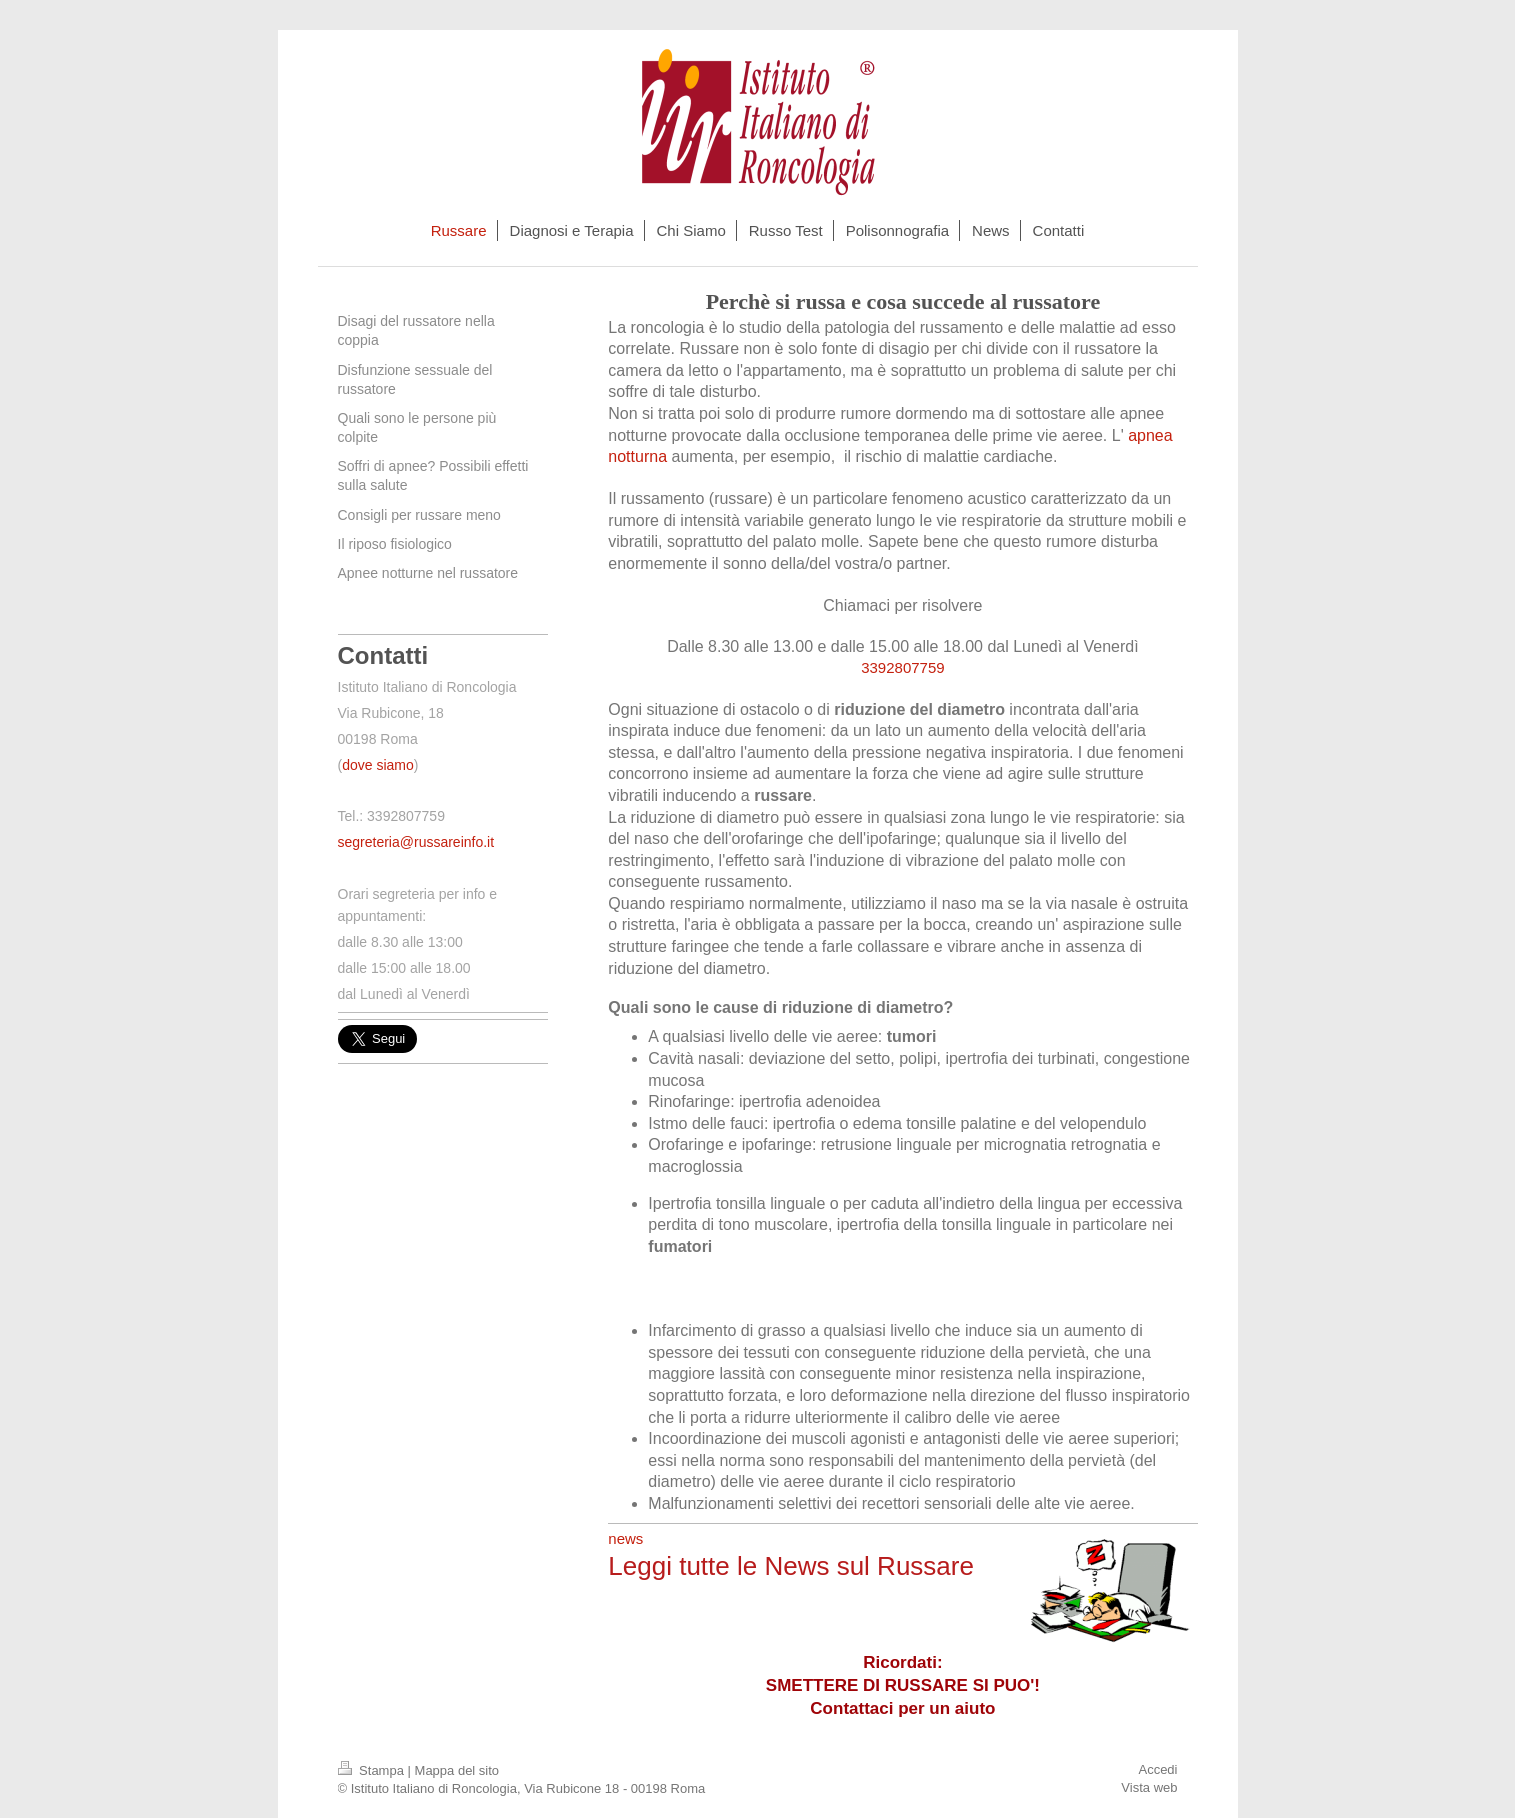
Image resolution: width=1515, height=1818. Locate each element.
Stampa (373, 1770)
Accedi (1157, 1769)
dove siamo (378, 765)
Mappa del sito (457, 1770)
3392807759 (902, 667)
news (625, 1538)
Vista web (1149, 1787)
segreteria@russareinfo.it (416, 842)
